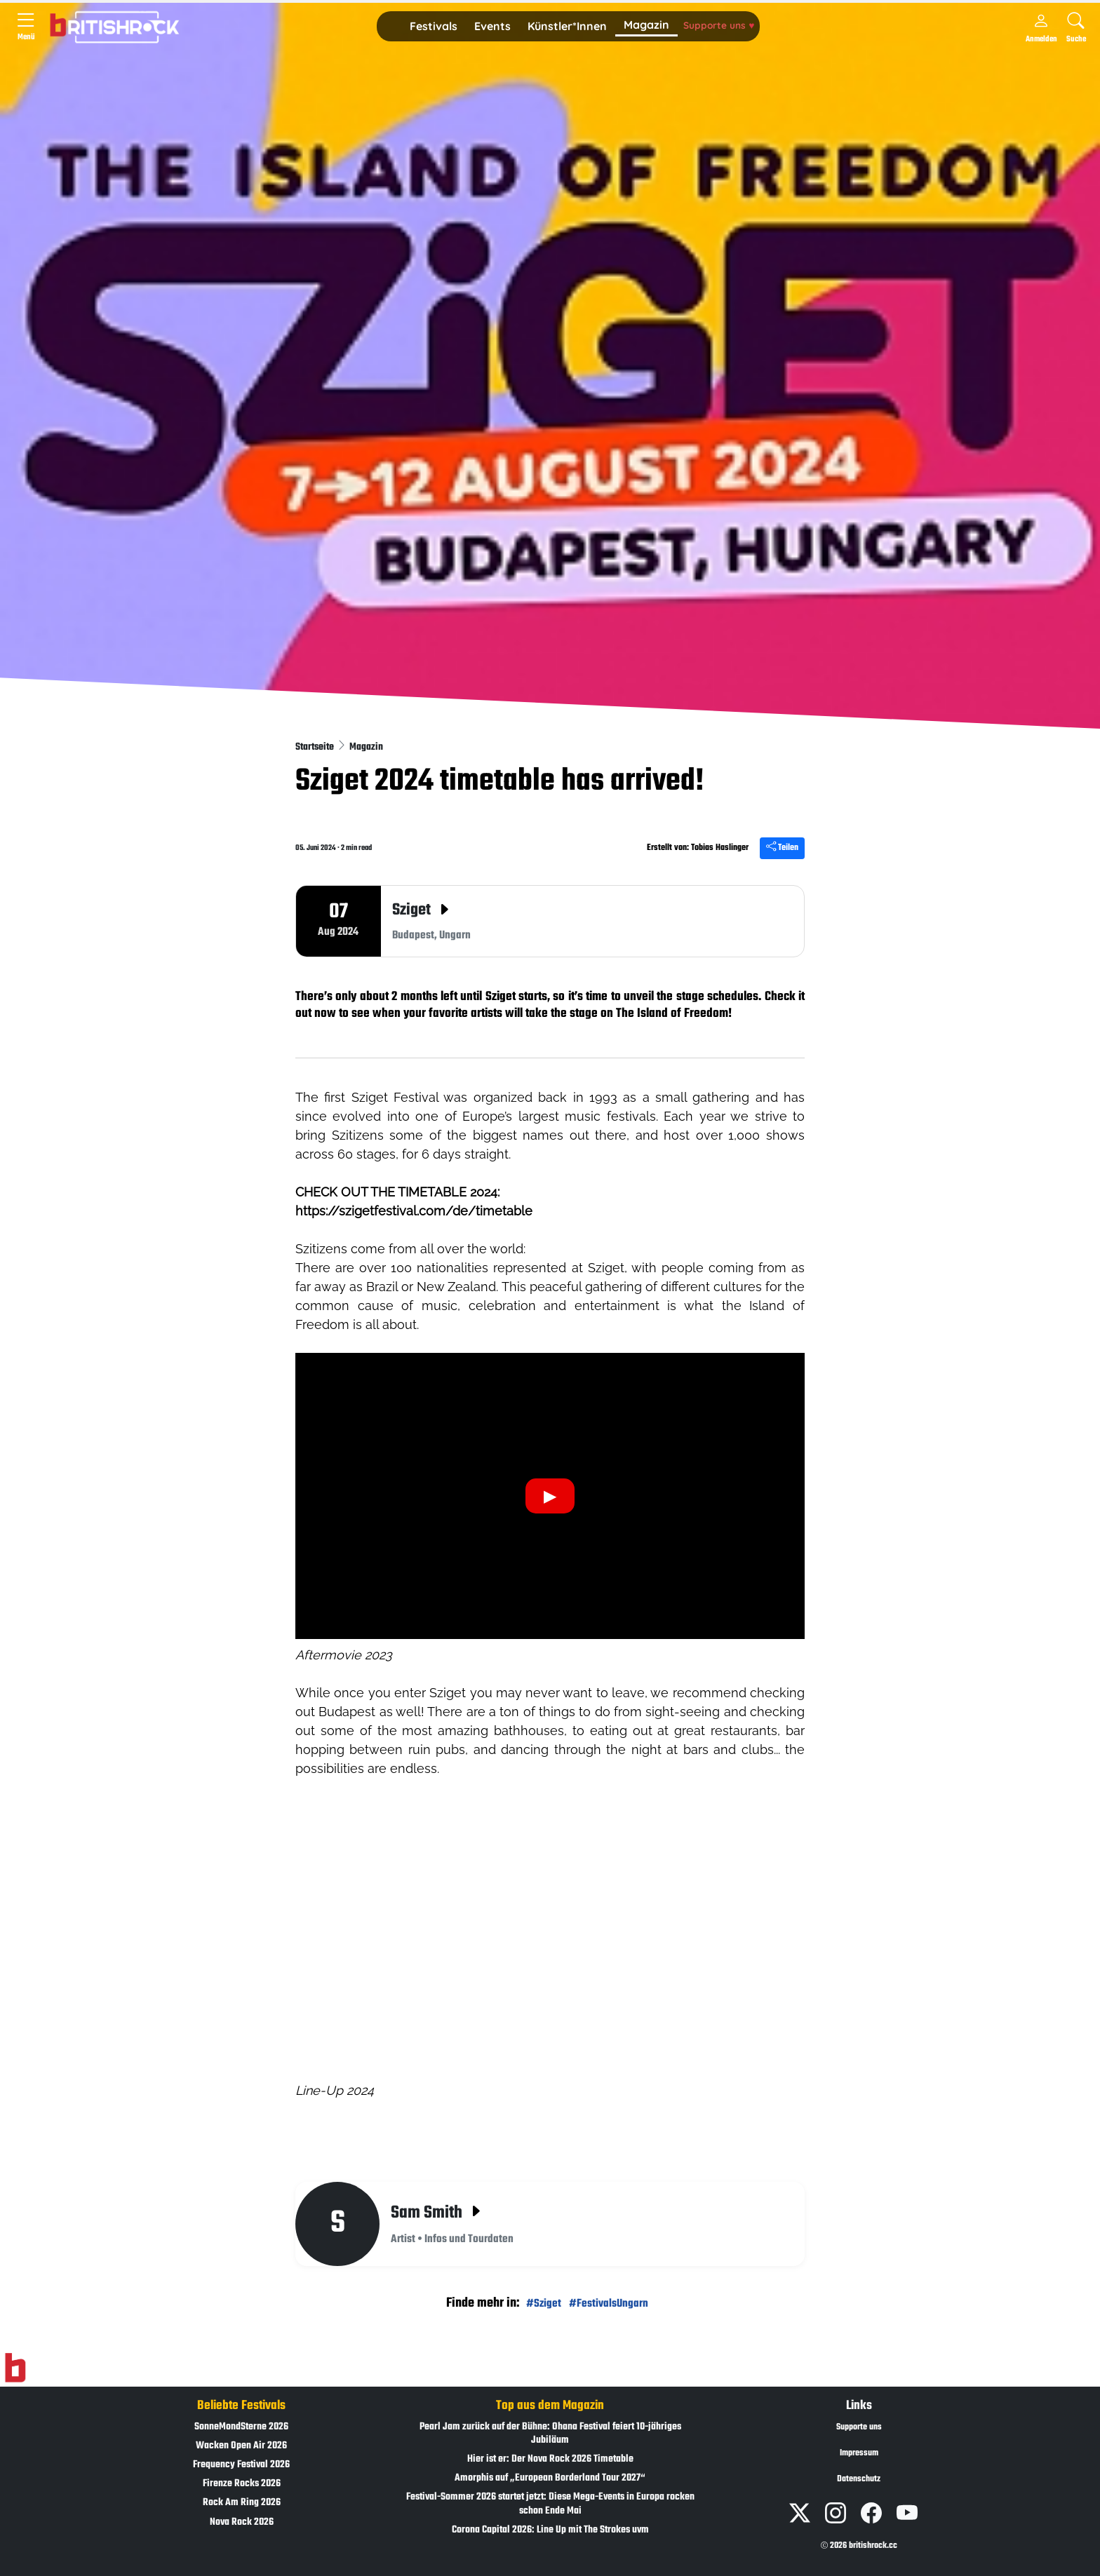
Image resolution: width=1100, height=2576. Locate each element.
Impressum (859, 2453)
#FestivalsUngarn (608, 2303)
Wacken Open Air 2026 (241, 2446)
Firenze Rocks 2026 (242, 2484)
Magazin (646, 25)
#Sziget (543, 2303)
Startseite (315, 747)
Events (492, 26)
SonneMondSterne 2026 (241, 2427)
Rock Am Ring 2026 (242, 2503)
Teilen (782, 848)
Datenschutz (858, 2479)
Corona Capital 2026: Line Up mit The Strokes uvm (550, 2530)
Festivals (433, 26)
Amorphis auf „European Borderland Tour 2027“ (550, 2478)
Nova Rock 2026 (242, 2522)
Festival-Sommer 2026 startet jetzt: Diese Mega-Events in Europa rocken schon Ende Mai (550, 2503)
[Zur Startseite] (15, 2368)
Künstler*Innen (567, 26)
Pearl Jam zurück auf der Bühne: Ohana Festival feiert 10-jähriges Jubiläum (550, 2433)
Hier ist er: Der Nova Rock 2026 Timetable (550, 2459)
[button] (433, 27)
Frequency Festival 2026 (241, 2465)
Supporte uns (718, 25)
